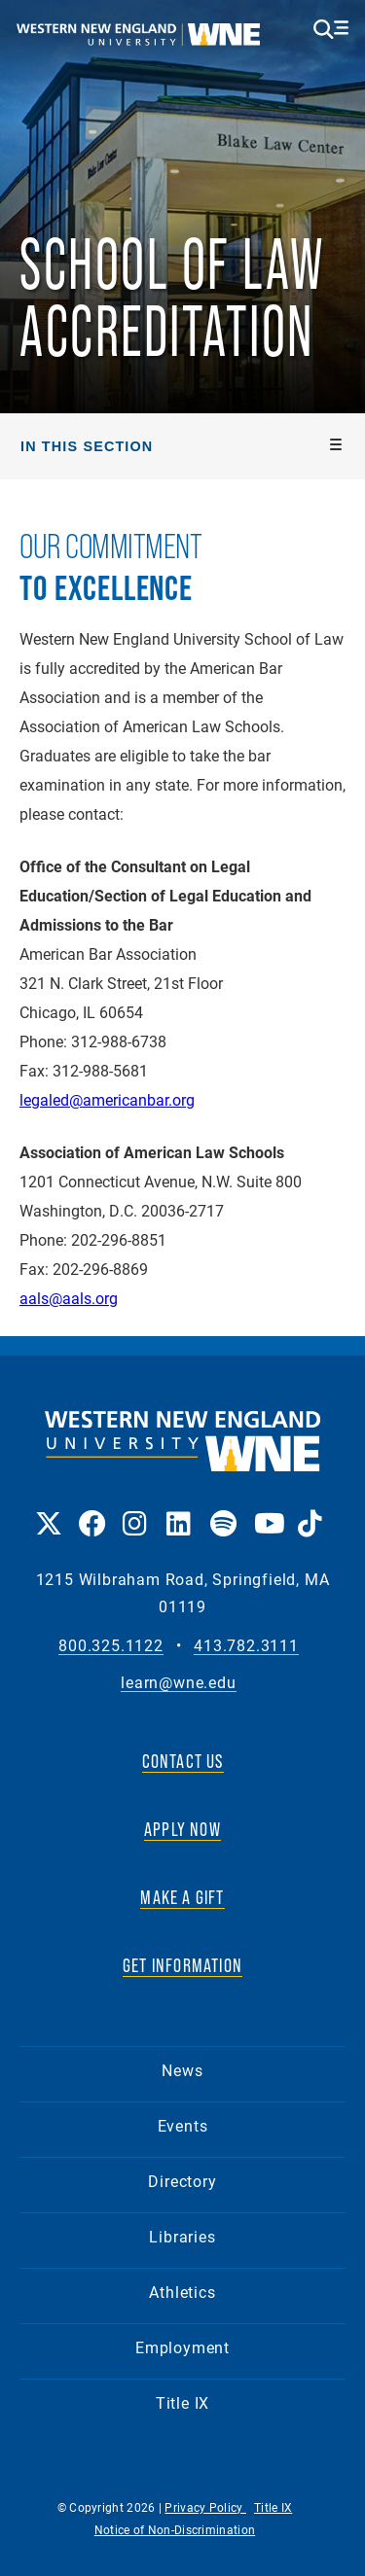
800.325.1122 (111, 1646)
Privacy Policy (205, 2507)
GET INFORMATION (182, 1965)
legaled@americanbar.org (107, 1099)
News (182, 2070)
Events (183, 2125)
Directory (182, 2180)
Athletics (182, 2291)
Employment (182, 2347)
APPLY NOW (182, 1829)
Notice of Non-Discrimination (174, 2529)
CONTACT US (183, 1761)
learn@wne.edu (178, 1683)
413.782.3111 (246, 1646)
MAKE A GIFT (182, 1897)
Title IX (182, 2402)
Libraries (182, 2236)
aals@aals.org (68, 1298)
